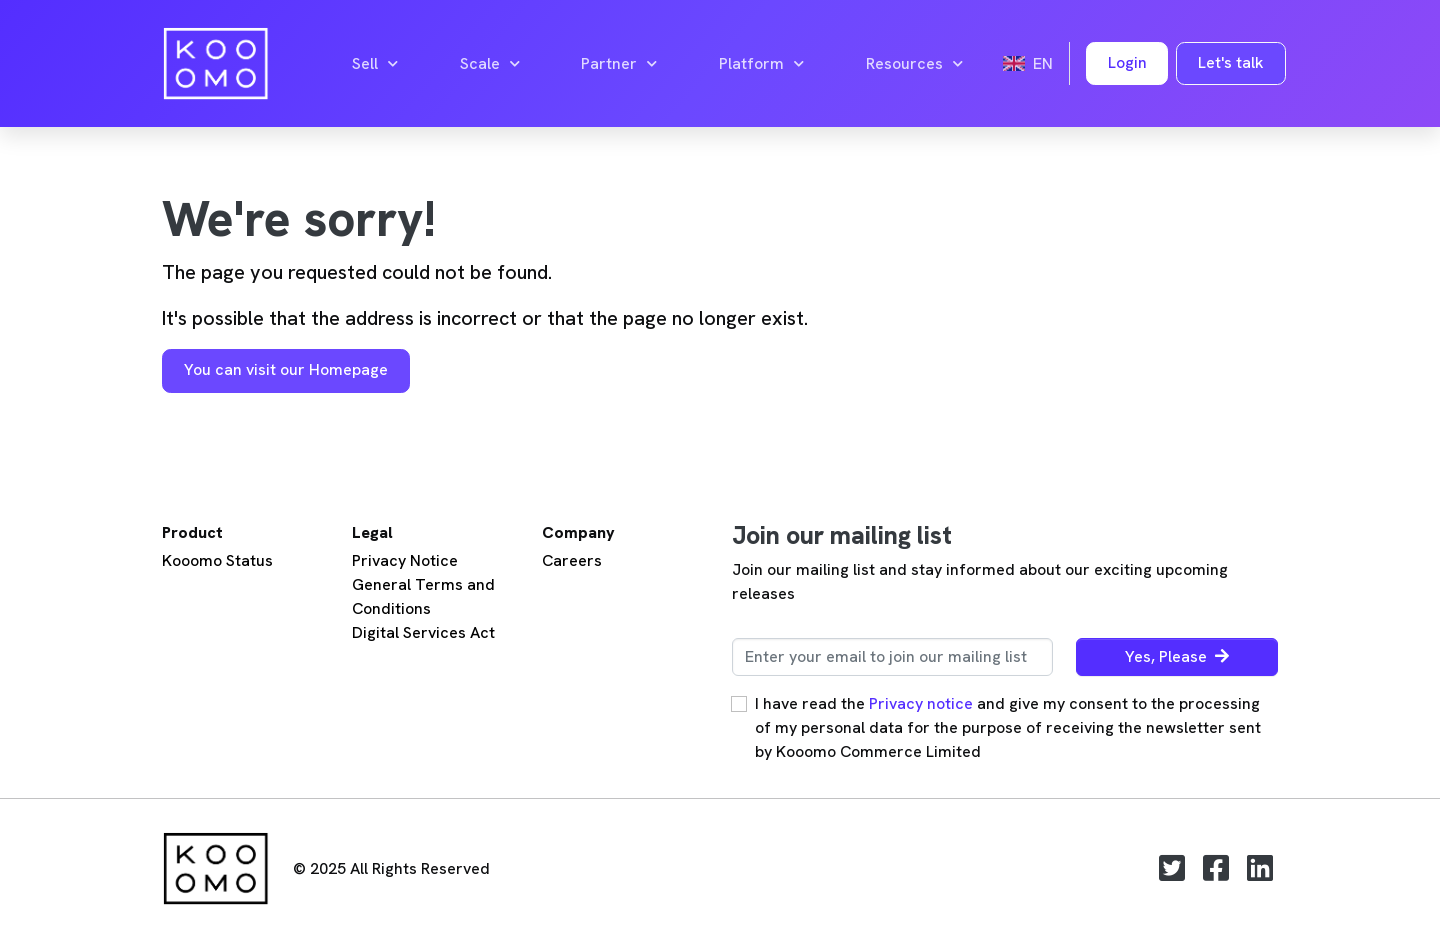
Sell (375, 64)
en (1028, 63)
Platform (761, 64)
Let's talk (1231, 62)
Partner (619, 64)
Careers (572, 560)
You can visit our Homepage (286, 369)
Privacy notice (921, 703)
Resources (914, 64)
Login (1127, 62)
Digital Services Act (423, 632)
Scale (490, 64)
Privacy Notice (405, 560)
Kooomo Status (217, 560)
